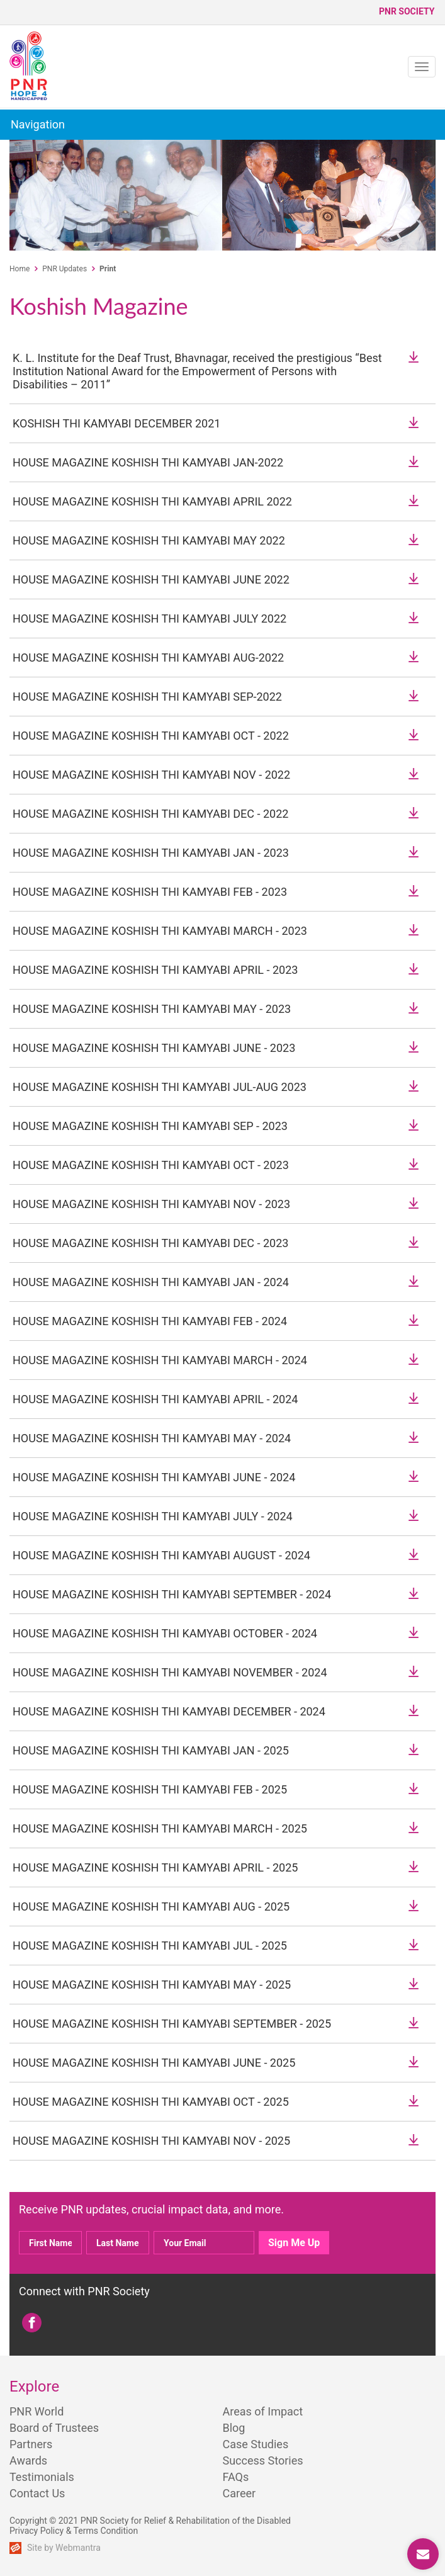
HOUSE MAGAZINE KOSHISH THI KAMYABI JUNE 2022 (151, 579)
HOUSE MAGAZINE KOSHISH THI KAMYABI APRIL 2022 (152, 501)
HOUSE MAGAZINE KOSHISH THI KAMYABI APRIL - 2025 (155, 1867)
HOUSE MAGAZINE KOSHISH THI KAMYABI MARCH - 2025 (160, 1828)
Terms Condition (106, 2531)
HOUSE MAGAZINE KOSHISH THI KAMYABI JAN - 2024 (151, 1282)
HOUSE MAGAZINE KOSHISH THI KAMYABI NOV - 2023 (151, 1204)
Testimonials (41, 2476)
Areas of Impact (263, 2411)
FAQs (236, 2476)
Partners (30, 2444)
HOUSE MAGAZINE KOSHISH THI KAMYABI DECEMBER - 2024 (169, 1711)
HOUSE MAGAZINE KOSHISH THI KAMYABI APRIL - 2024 (155, 1399)
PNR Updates (64, 268)
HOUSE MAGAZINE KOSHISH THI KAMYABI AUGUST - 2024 (161, 1555)
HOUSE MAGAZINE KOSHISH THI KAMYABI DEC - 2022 (150, 813)
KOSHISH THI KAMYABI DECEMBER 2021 (116, 423)
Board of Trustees (54, 2427)
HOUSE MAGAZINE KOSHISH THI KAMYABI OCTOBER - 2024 (165, 1633)
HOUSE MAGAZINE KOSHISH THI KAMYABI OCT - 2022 (151, 735)
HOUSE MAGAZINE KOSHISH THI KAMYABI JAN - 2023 (151, 852)
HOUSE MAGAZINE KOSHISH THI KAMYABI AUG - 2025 (151, 1906)
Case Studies (256, 2444)
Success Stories (263, 2460)
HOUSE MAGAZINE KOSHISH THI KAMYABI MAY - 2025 (152, 1984)
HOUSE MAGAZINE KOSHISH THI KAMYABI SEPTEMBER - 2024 (172, 1594)
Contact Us (37, 2493)
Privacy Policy (36, 2531)
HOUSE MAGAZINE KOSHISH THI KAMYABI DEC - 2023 (150, 1243)
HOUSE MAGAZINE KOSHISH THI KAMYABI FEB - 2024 (150, 1321)
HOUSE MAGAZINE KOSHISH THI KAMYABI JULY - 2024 (153, 1516)
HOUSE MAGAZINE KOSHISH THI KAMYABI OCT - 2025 (151, 2101)
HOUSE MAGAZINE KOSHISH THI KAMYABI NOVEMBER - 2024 (170, 1672)
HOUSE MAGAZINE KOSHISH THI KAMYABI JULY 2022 (149, 618)
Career (239, 2493)
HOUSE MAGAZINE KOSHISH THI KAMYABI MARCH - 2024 (160, 1360)
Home (19, 268)
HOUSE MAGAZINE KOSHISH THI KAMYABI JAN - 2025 (151, 1750)
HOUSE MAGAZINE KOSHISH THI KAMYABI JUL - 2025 (150, 1945)
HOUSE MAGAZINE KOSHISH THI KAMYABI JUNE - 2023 (154, 1047)
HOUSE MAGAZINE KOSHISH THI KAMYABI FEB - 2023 (150, 891)
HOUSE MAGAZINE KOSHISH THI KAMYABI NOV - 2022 (151, 774)
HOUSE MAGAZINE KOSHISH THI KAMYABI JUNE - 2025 (154, 2062)
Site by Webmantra (64, 2548)
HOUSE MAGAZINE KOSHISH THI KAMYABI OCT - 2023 (151, 1165)
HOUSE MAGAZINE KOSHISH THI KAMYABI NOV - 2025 (151, 2140)
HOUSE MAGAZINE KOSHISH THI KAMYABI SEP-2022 (147, 696)
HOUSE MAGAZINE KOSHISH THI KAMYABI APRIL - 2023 (155, 969)
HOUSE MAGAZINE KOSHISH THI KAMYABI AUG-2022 (148, 657)
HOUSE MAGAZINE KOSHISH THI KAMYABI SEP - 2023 (150, 1126)
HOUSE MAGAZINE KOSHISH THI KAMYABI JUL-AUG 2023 (160, 1086)
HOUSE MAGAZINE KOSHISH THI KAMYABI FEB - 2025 (150, 1789)
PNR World (36, 2411)
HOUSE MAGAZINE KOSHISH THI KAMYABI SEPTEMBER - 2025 (172, 2023)
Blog (234, 2427)
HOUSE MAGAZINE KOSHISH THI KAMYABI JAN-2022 (148, 462)
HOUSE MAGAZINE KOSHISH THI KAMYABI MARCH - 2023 (160, 930)
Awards (28, 2460)
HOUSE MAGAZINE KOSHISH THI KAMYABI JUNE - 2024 (154, 1477)
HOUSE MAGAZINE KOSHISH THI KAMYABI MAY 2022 (149, 540)
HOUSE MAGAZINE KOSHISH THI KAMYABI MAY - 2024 (152, 1438)
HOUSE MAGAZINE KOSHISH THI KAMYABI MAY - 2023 (152, 1008)
